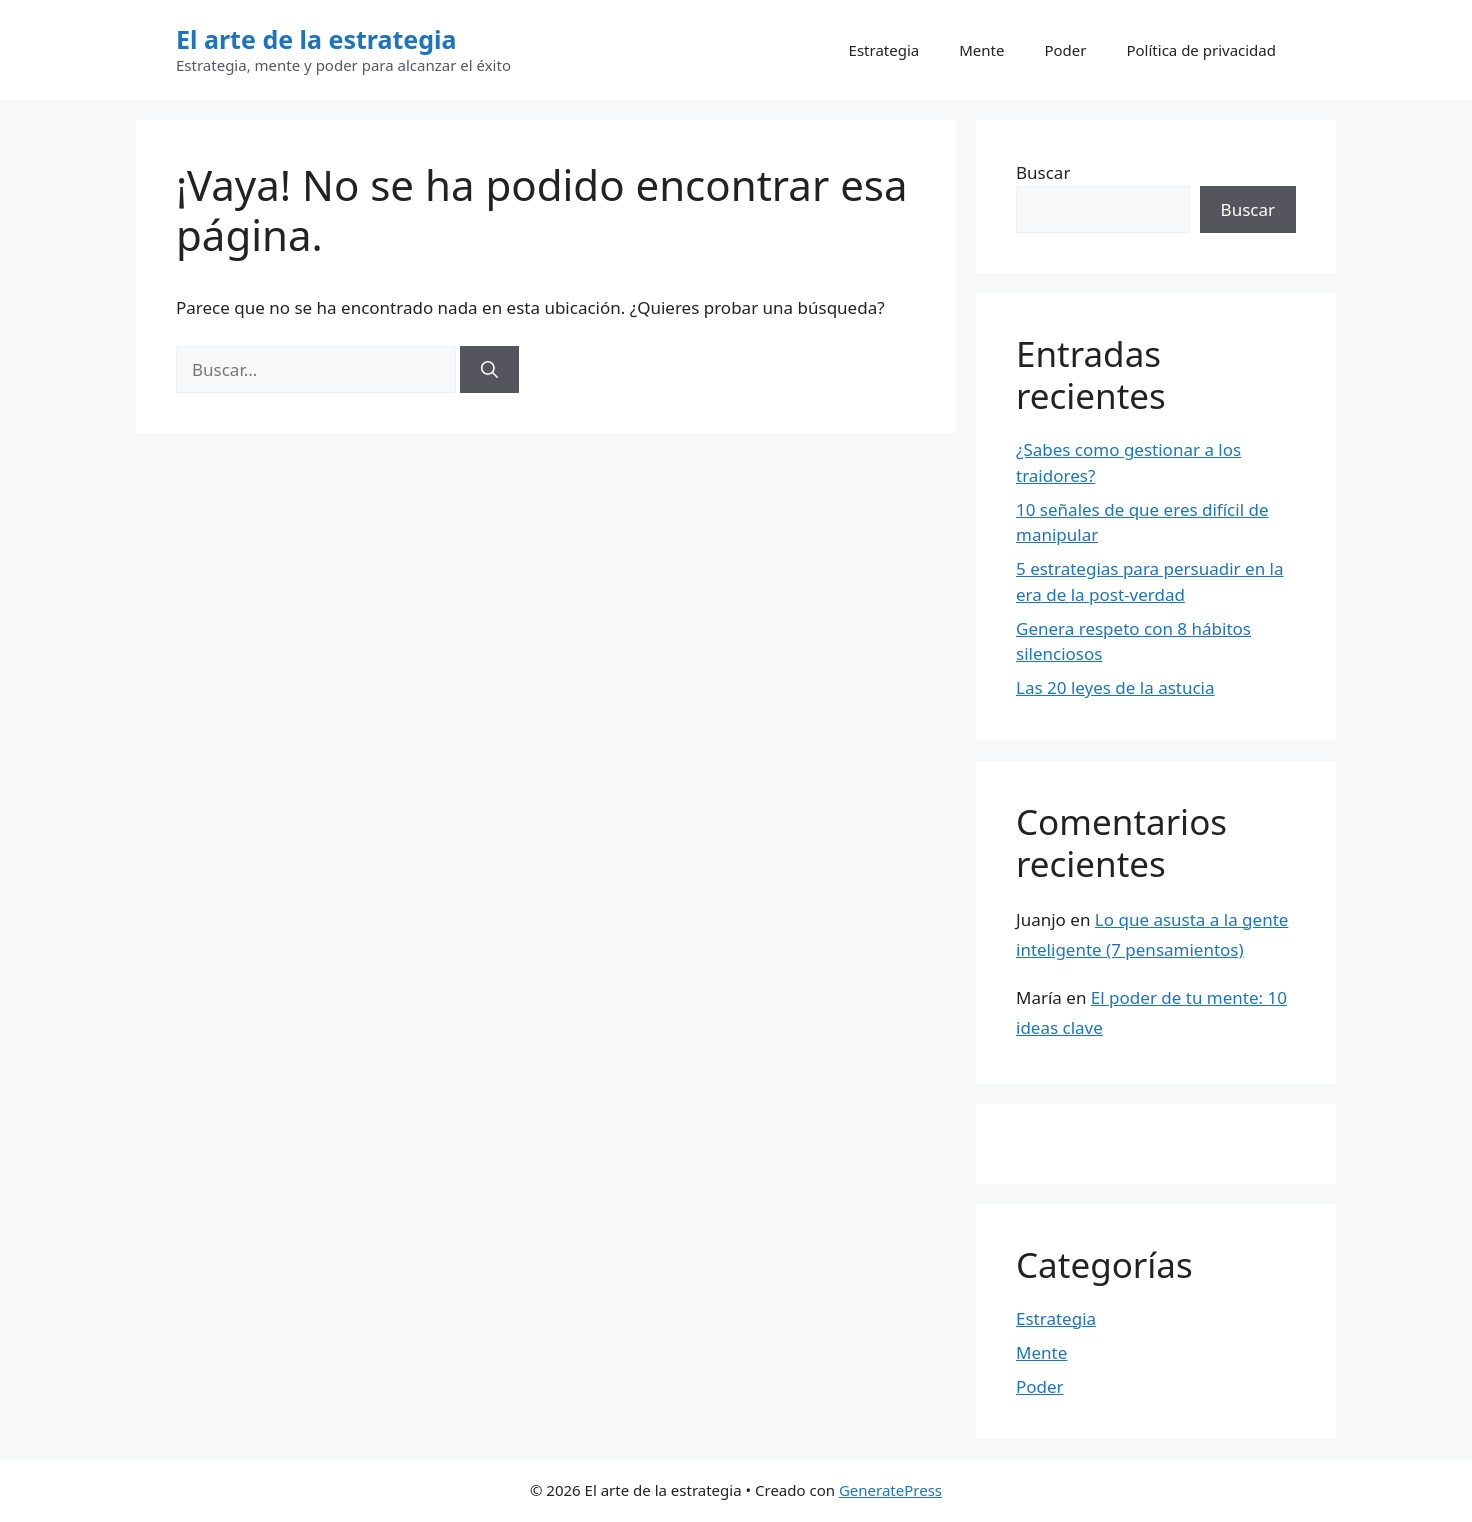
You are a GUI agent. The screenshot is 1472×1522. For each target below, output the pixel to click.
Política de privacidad (1201, 50)
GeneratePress (890, 1490)
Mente (981, 50)
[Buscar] (489, 370)
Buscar (1043, 172)
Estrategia (884, 50)
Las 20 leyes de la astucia (1115, 687)
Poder (1065, 50)
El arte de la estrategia (316, 39)
